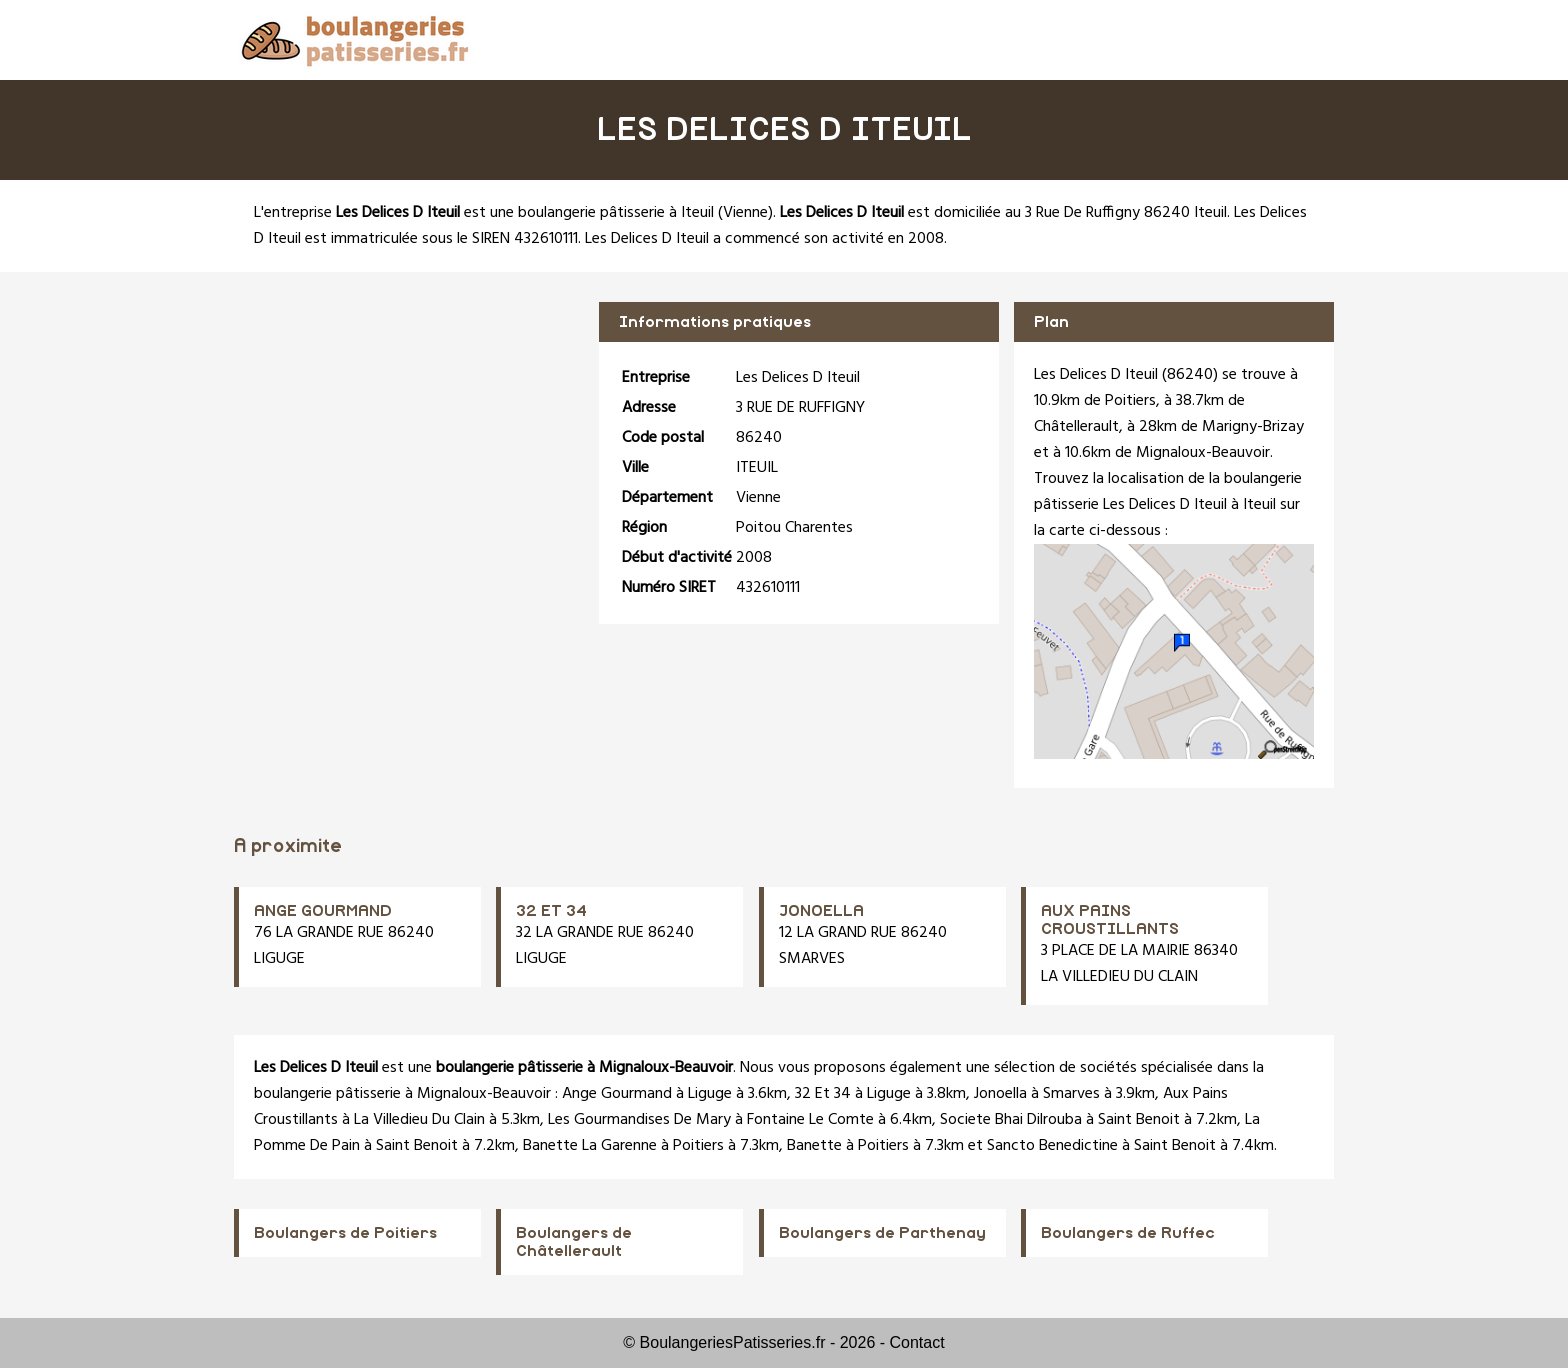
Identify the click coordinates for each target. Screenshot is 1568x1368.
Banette (814, 1146)
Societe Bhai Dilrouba (1011, 1120)
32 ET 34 (551, 911)
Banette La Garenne (590, 1146)
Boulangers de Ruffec (1128, 1233)
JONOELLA (821, 911)
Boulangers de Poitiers (345, 1233)
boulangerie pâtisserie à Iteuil (616, 213)
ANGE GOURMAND (323, 911)
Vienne (745, 213)
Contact (917, 1342)
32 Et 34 (823, 1094)
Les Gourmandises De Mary (639, 1120)
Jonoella (1000, 1094)
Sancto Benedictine (1052, 1146)
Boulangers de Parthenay (882, 1233)
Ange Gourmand (617, 1094)
